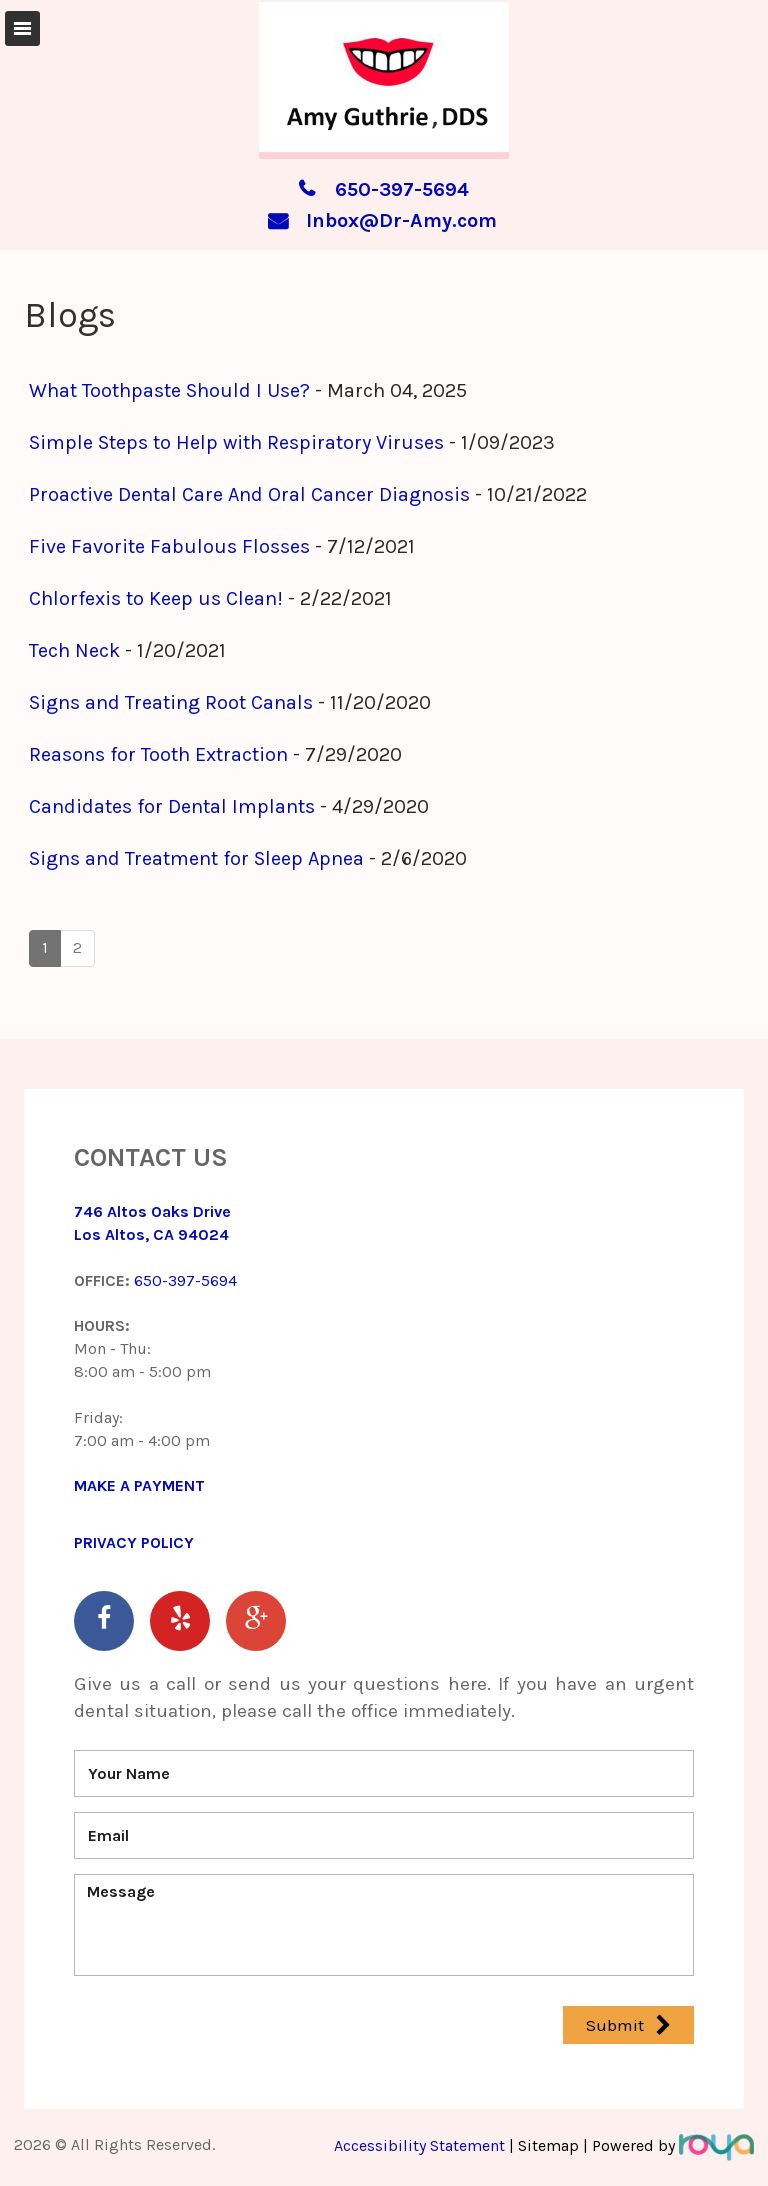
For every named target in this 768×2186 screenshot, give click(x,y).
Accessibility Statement (421, 2145)
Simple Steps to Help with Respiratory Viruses (236, 442)
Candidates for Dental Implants (172, 806)
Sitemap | (553, 2145)
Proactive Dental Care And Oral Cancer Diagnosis (249, 494)
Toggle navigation (22, 28)
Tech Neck (74, 650)
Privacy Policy (134, 1542)
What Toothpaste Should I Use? (169, 390)
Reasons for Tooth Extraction (158, 754)
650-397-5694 (402, 189)
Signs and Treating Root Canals (171, 702)
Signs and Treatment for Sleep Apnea (196, 858)
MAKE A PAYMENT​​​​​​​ (139, 1485)
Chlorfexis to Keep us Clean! (156, 598)
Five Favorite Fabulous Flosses (169, 546)
